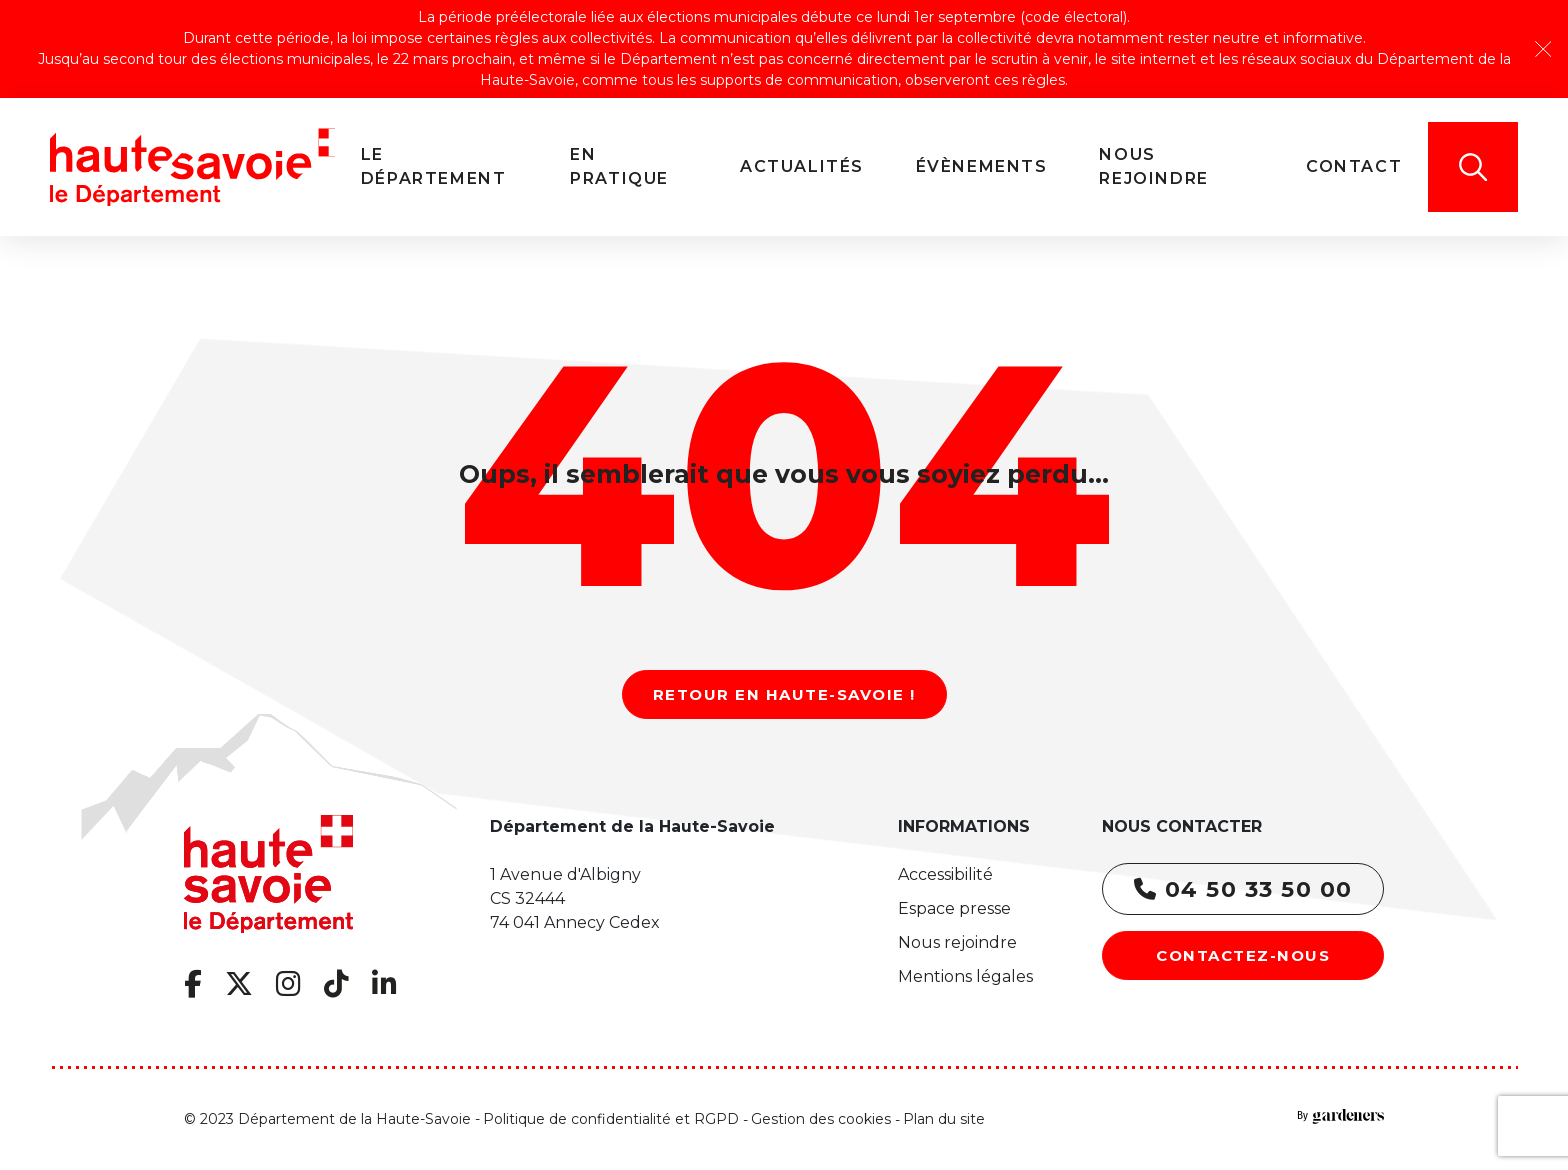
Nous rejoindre (957, 942)
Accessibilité (945, 874)
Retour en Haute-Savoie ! (784, 694)
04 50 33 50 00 (1243, 889)
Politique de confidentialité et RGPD (611, 1119)
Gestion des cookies (821, 1119)
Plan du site (944, 1119)
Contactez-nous (1243, 955)
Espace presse (954, 908)
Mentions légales (965, 976)
